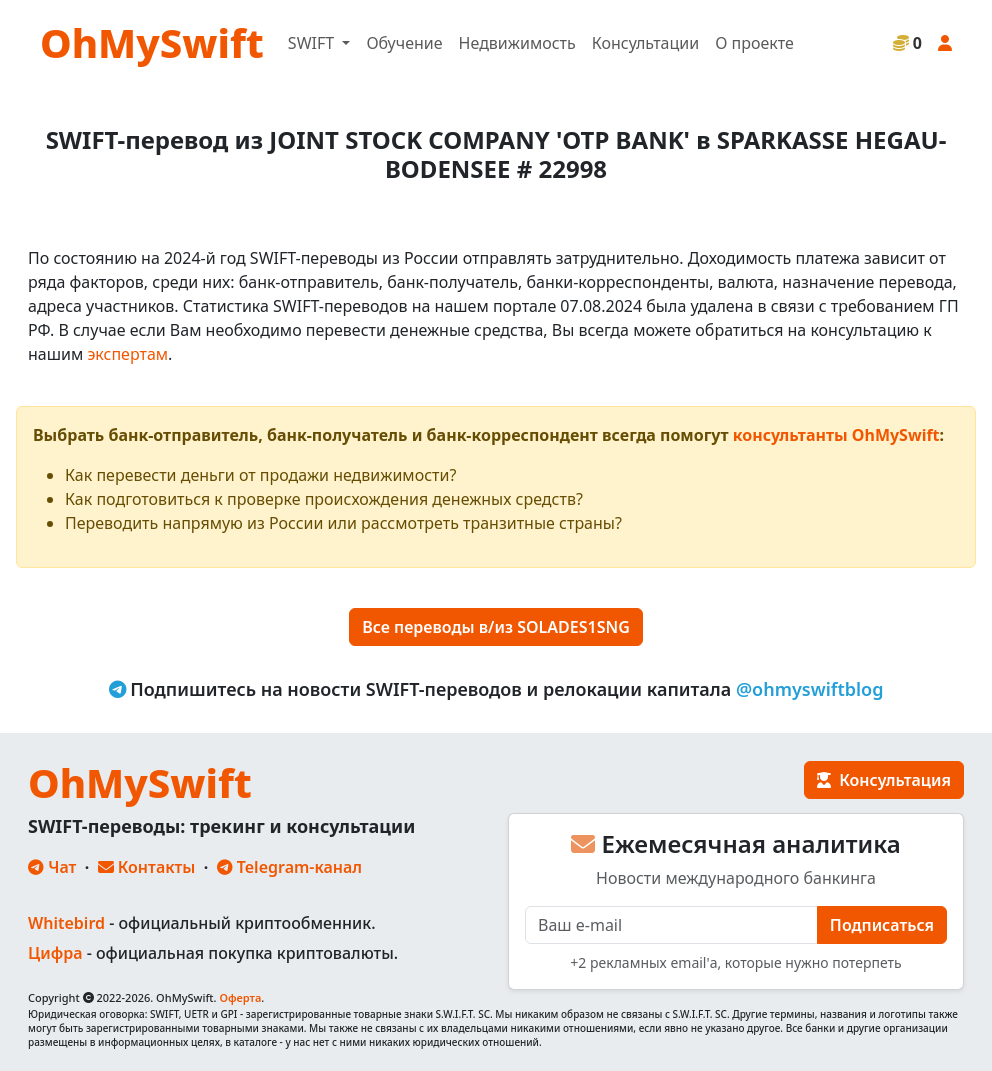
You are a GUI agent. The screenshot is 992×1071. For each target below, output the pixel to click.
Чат (52, 867)
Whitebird (66, 923)
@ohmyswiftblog (810, 689)
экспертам (127, 354)
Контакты (147, 867)
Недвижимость (517, 43)
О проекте (754, 43)
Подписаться (882, 925)
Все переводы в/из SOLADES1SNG (496, 627)
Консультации (645, 43)
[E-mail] (671, 925)
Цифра (55, 953)
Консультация (884, 780)
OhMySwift (152, 42)
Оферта (240, 997)
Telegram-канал (289, 867)
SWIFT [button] (313, 43)
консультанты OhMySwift (836, 435)
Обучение (404, 43)
